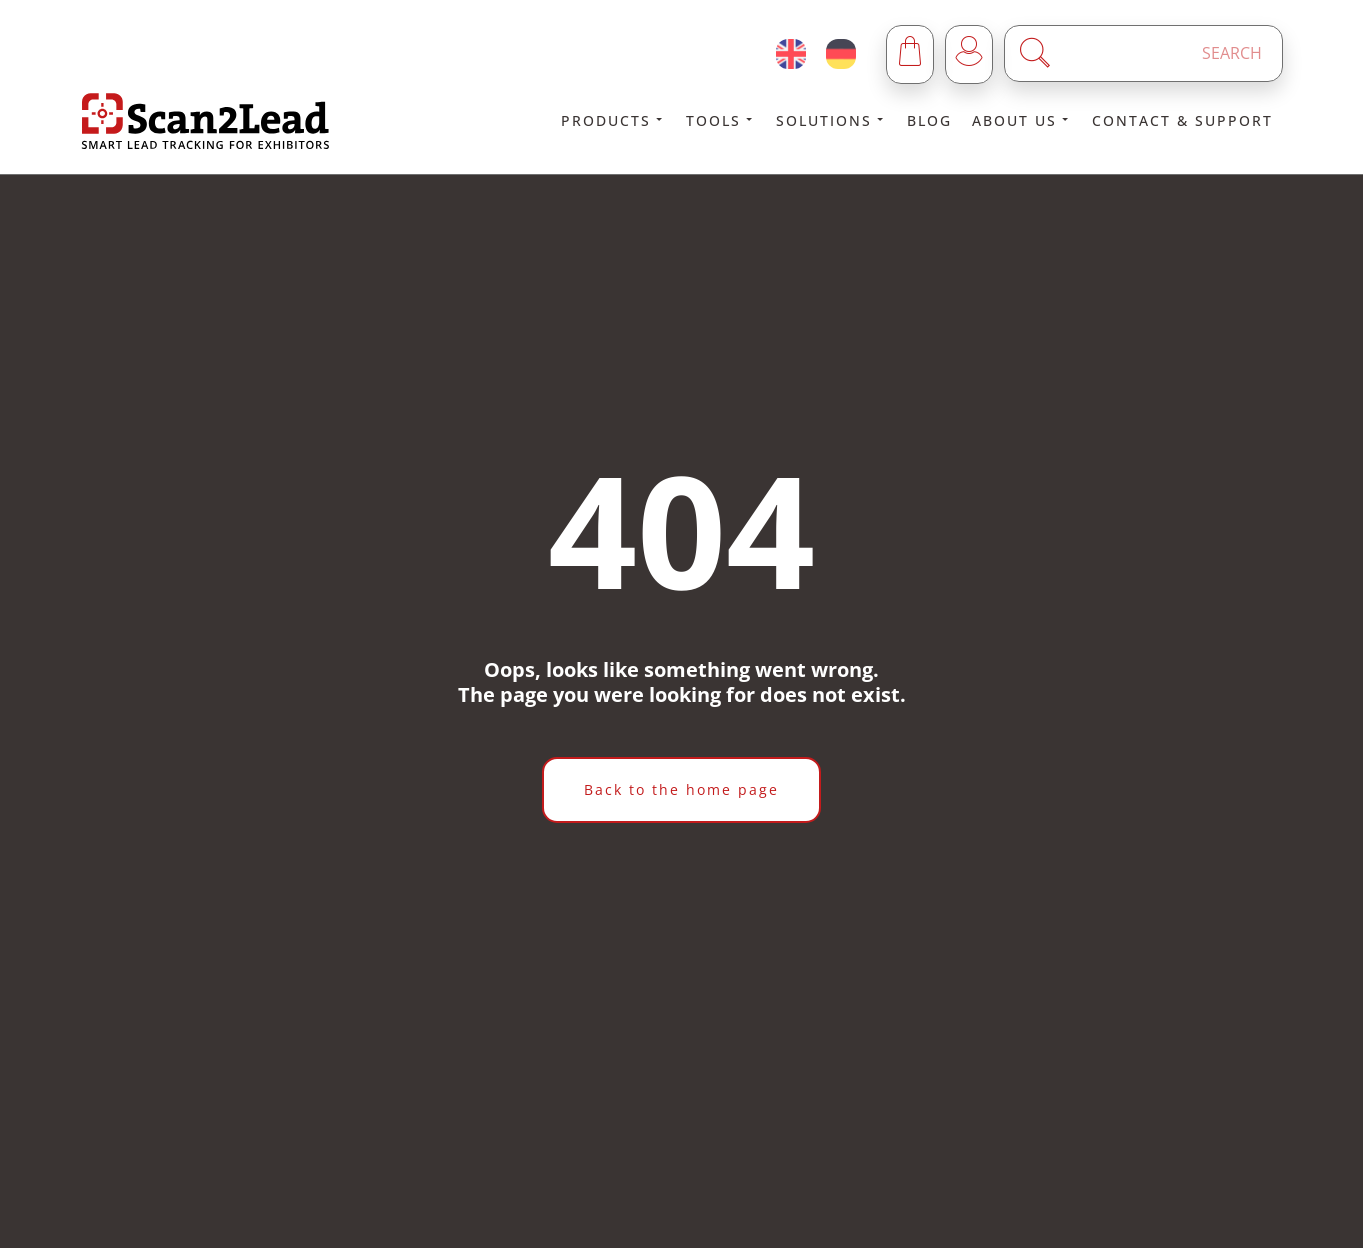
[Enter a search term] (1161, 53)
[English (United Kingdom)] (791, 54)
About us (1022, 120)
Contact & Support (1182, 120)
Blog (929, 120)
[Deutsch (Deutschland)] (841, 54)
